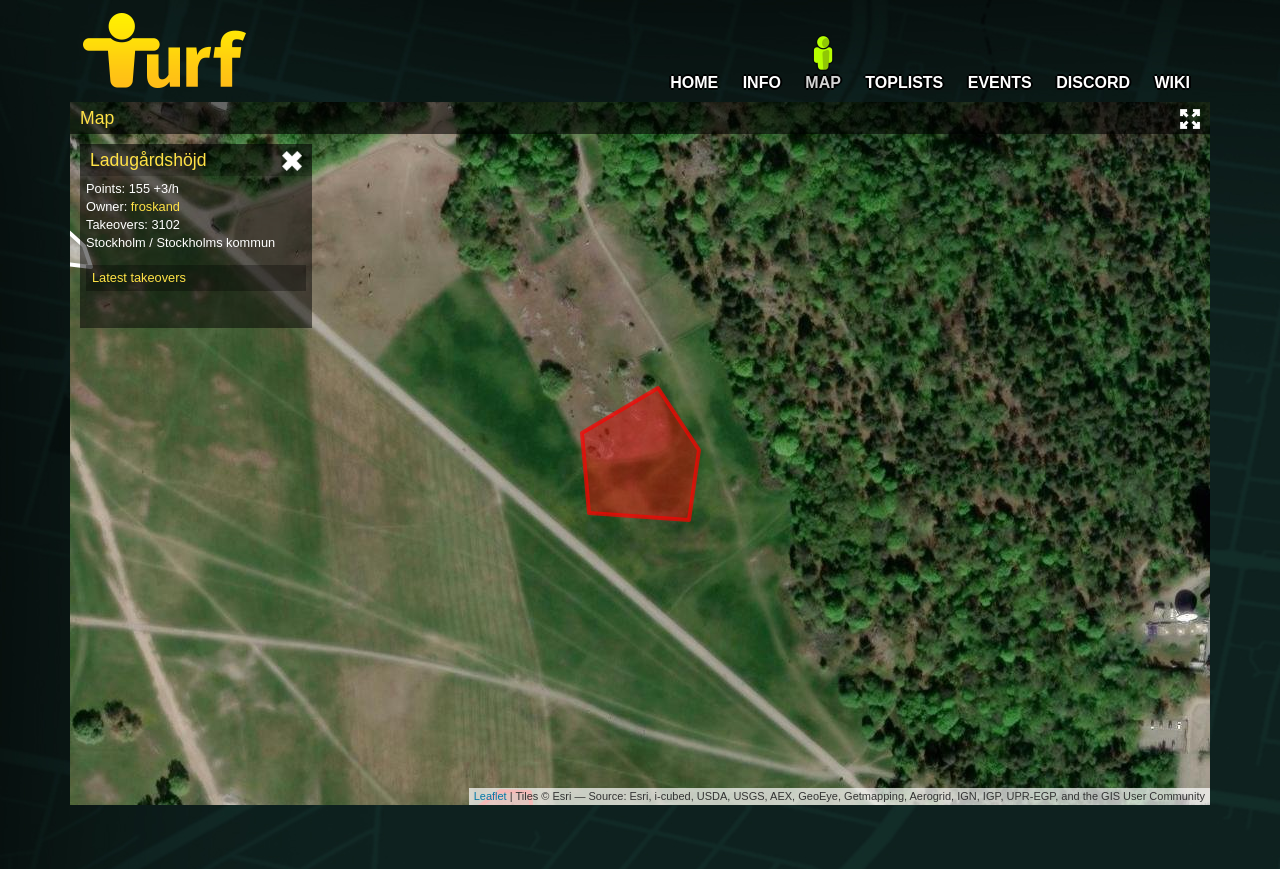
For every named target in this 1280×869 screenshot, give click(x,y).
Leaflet (490, 796)
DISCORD (1093, 82)
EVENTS (1000, 82)
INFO (762, 82)
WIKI (1172, 82)
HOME (694, 82)
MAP (823, 82)
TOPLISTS (904, 82)
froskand (155, 206)
